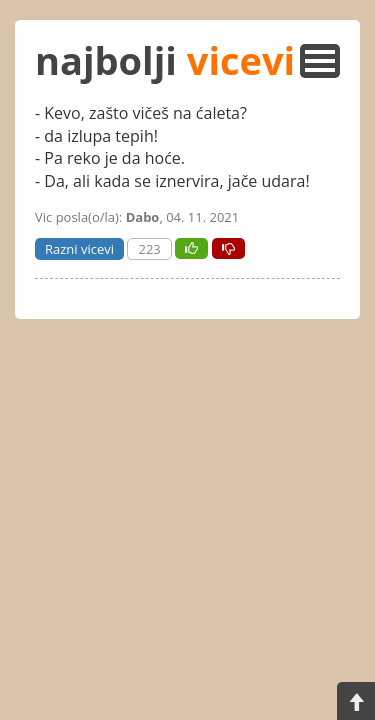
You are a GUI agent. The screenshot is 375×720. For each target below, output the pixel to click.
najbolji (165, 60)
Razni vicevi (79, 249)
